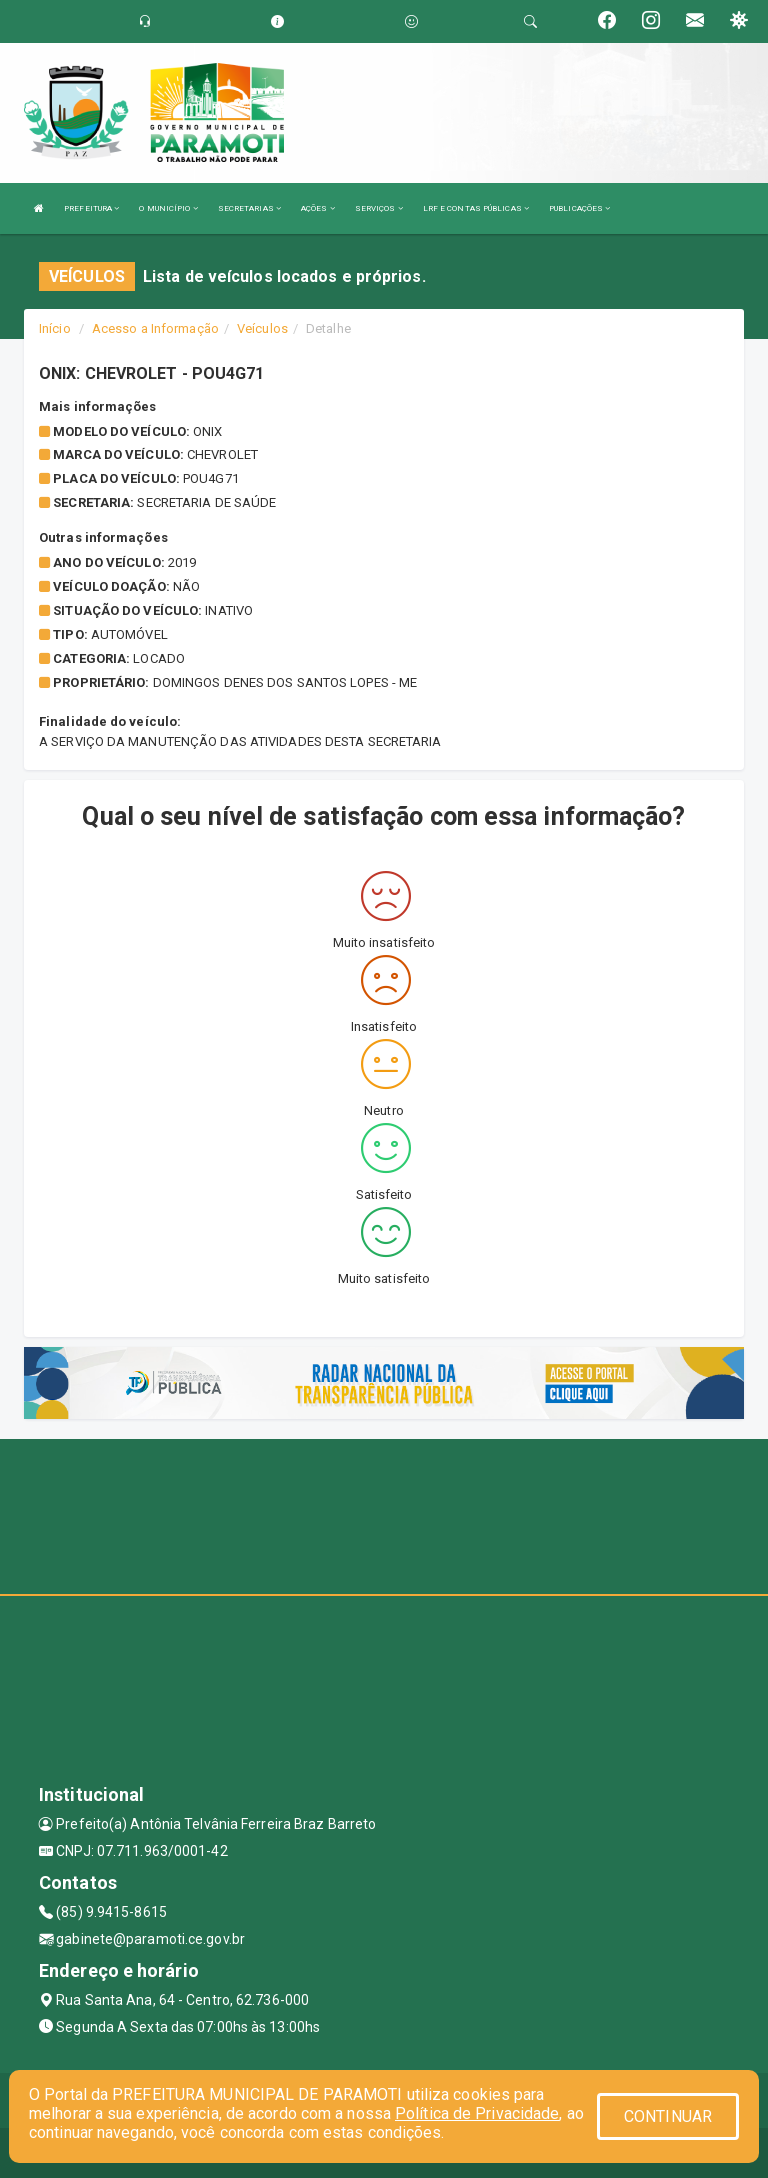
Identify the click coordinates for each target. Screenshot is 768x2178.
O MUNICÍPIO (168, 208)
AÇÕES (318, 208)
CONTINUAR (668, 2116)
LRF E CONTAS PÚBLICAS (476, 208)
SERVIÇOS (379, 208)
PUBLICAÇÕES (579, 208)
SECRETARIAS (249, 208)
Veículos (262, 328)
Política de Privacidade (477, 2113)
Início (55, 328)
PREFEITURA (91, 208)
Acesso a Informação (155, 328)
